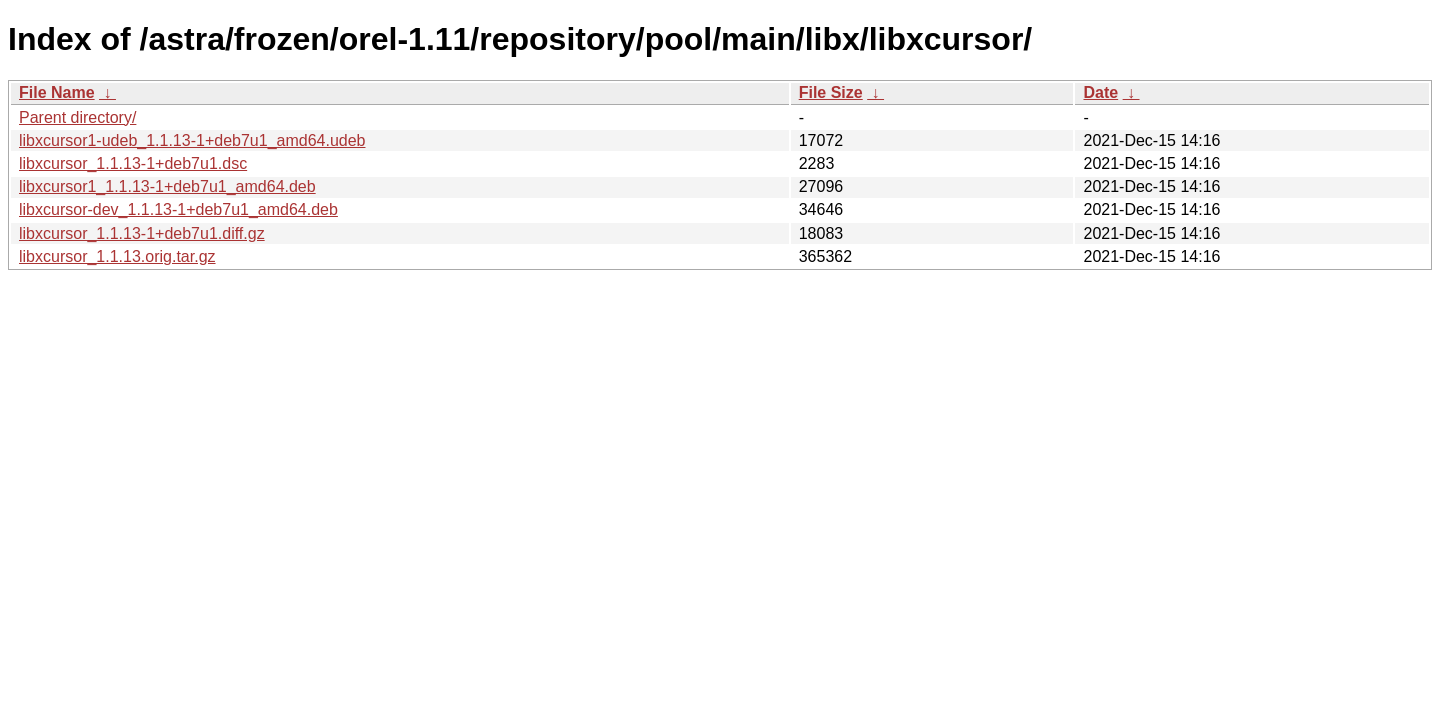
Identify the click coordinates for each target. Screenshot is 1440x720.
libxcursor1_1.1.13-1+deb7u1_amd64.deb (167, 186)
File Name (57, 92)
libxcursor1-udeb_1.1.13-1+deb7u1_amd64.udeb (192, 140)
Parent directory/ (77, 117)
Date (1100, 92)
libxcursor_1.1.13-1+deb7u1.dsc (133, 163)
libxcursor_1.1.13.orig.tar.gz (117, 256)
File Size (831, 92)
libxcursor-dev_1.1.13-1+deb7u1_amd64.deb (178, 209)
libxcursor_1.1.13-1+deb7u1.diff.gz (142, 233)
